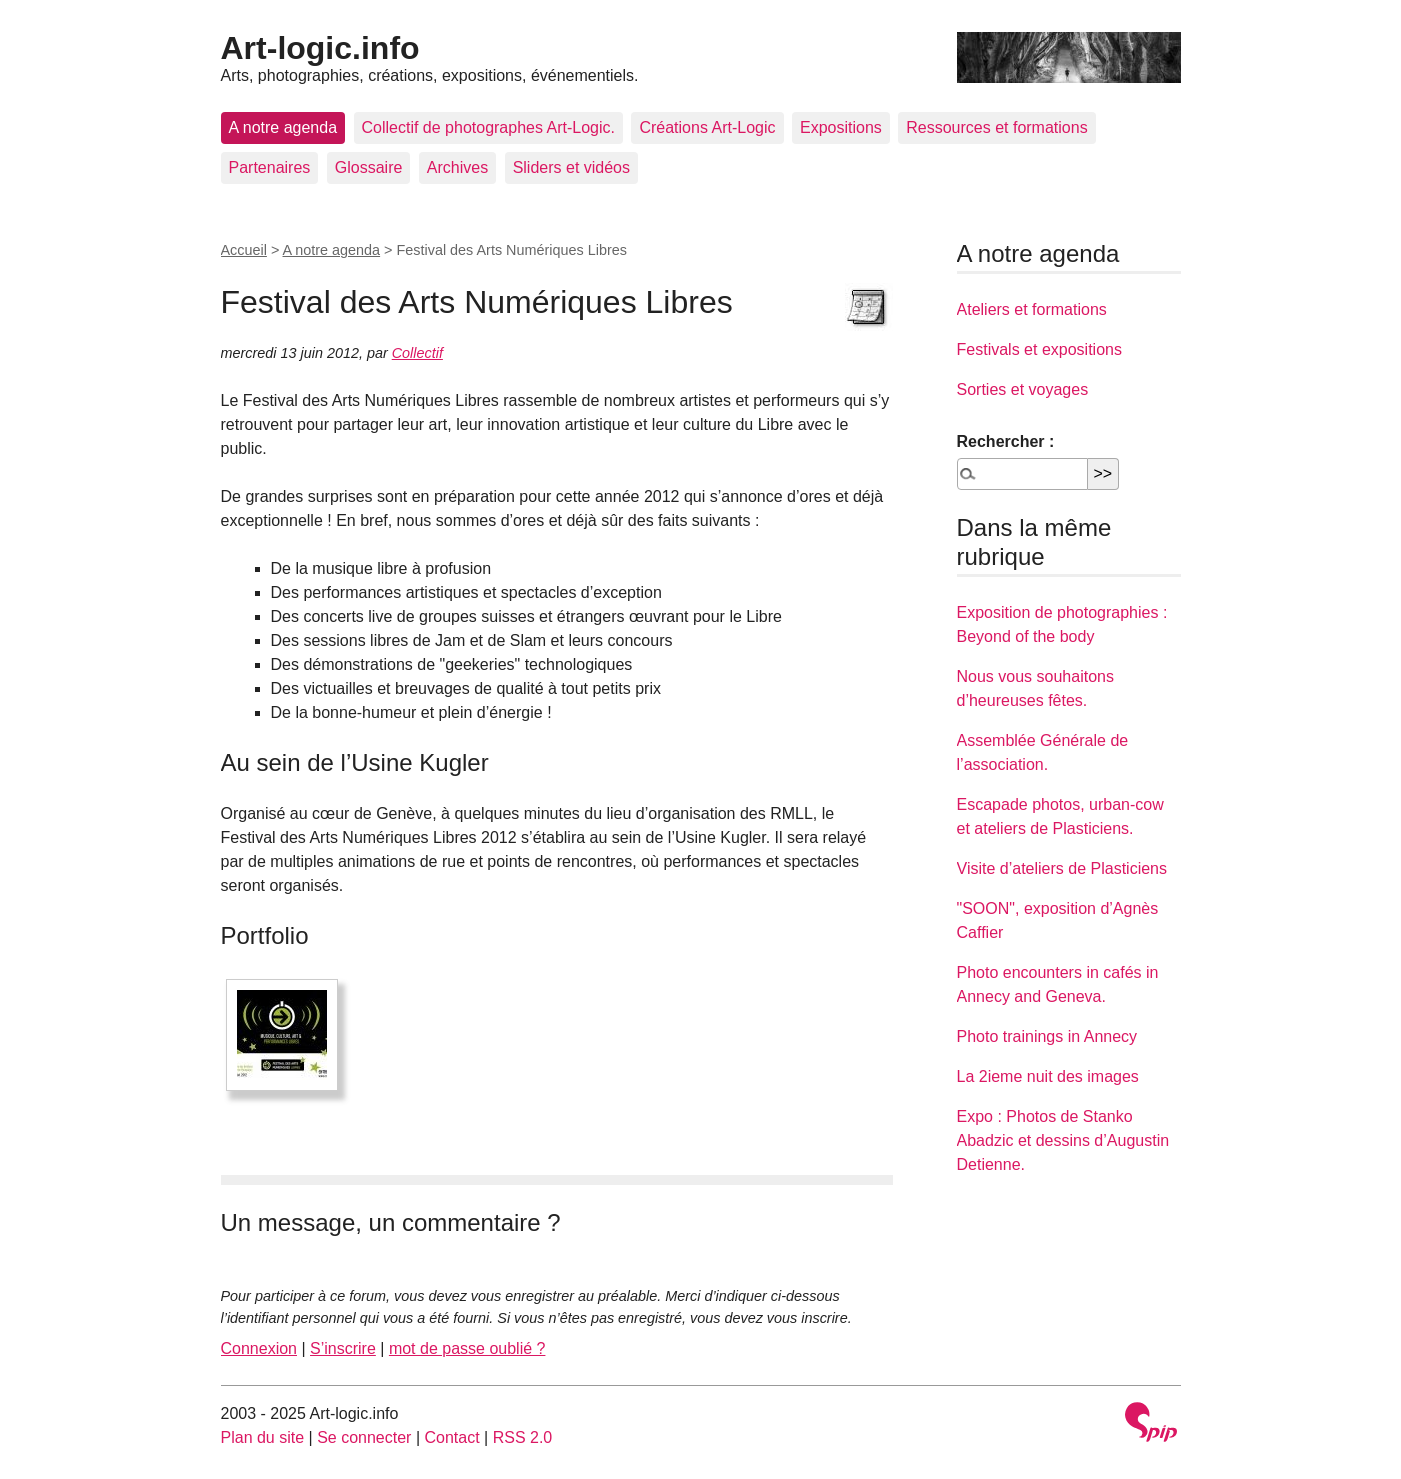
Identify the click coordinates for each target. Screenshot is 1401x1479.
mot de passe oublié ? (467, 1348)
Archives (457, 167)
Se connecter (364, 1437)
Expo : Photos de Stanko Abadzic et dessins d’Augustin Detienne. (1063, 1140)
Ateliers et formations (1032, 309)
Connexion (259, 1348)
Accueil (244, 250)
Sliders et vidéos (571, 167)
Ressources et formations (996, 127)
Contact (451, 1437)
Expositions (841, 127)
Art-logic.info (320, 48)
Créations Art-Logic (707, 127)
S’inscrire (343, 1348)
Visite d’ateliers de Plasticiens (1062, 868)
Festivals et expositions (1039, 349)
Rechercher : (1006, 441)
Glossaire (369, 167)
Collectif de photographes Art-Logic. (488, 127)
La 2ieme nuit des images (1048, 1076)
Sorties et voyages (1023, 389)
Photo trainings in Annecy (1047, 1036)
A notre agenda (283, 127)
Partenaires (270, 167)
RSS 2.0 (523, 1437)
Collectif (417, 353)
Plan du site (263, 1437)
